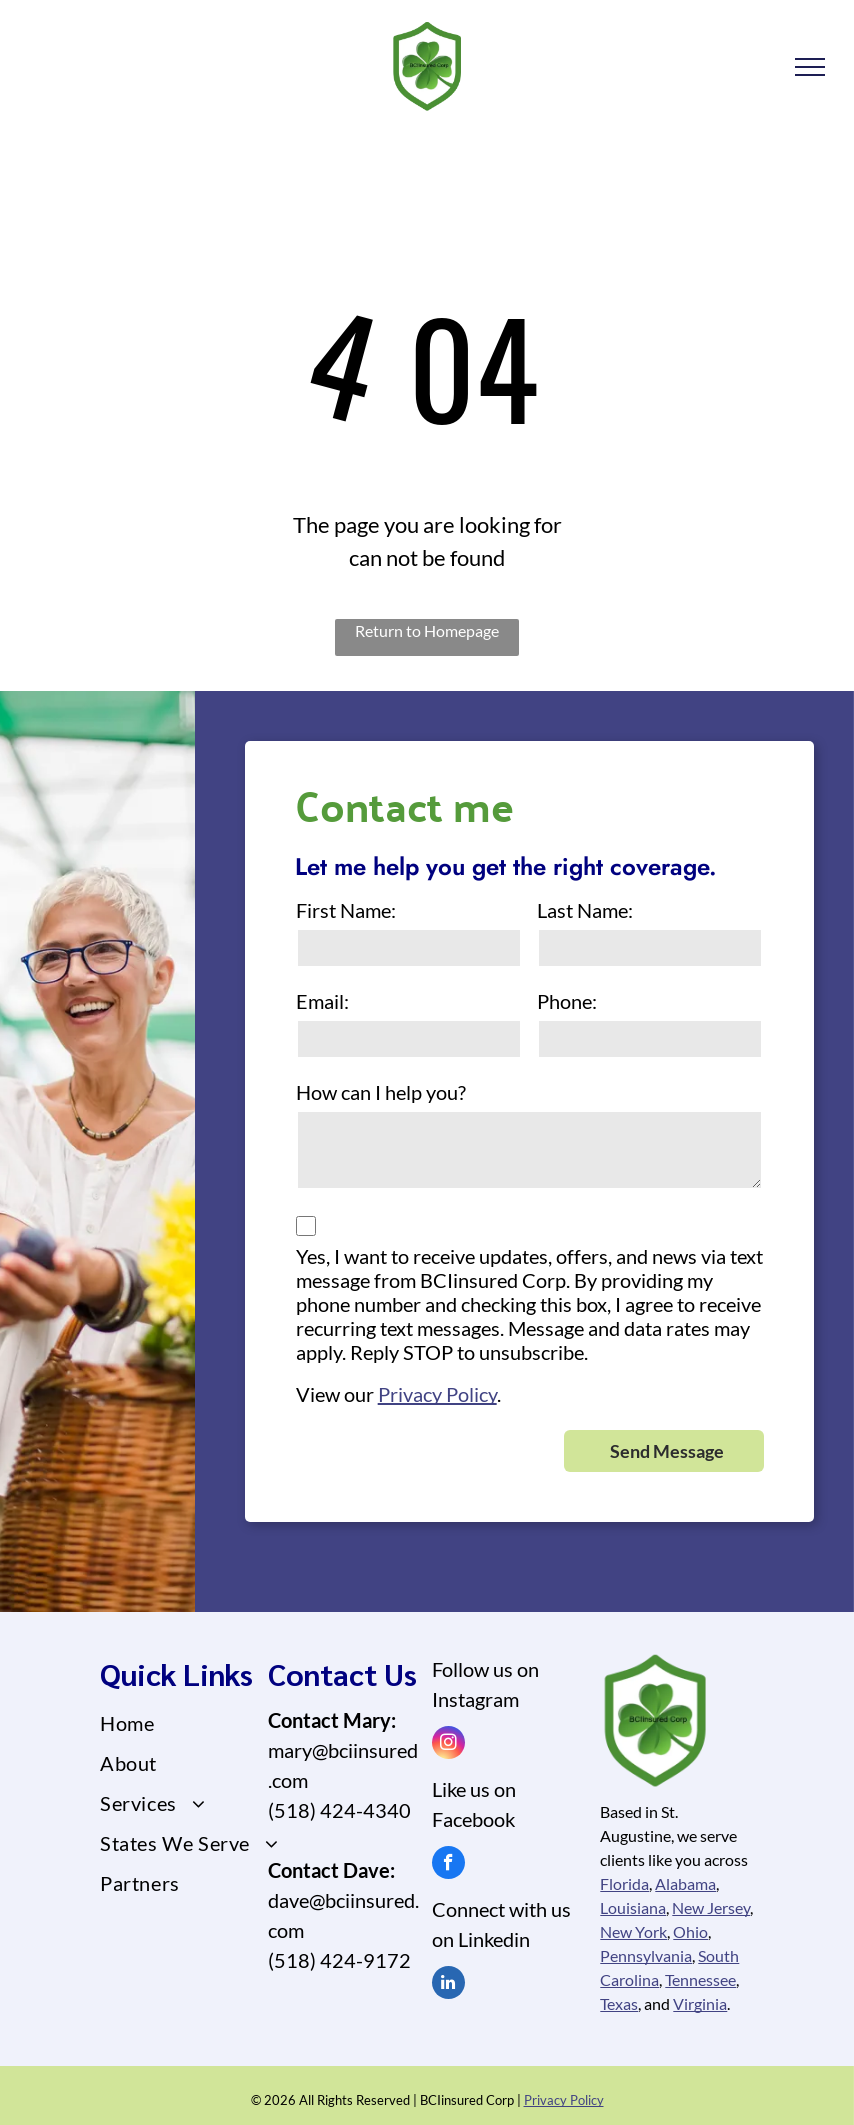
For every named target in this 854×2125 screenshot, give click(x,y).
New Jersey (711, 1907)
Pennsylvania (646, 1955)
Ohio (690, 1931)
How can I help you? (381, 1092)
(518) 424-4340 (339, 1810)
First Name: (346, 910)
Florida (624, 1883)
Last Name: (585, 910)
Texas (619, 2003)
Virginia (700, 2003)
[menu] (810, 67)
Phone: (567, 1001)
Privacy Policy (437, 1394)
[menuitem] (190, 1723)
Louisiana (633, 1907)
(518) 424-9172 (339, 1960)
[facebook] (448, 1865)
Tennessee (700, 1979)
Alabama (685, 1883)
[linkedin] (448, 1985)
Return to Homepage (427, 630)
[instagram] (448, 1745)
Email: (322, 1001)
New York (633, 1931)
